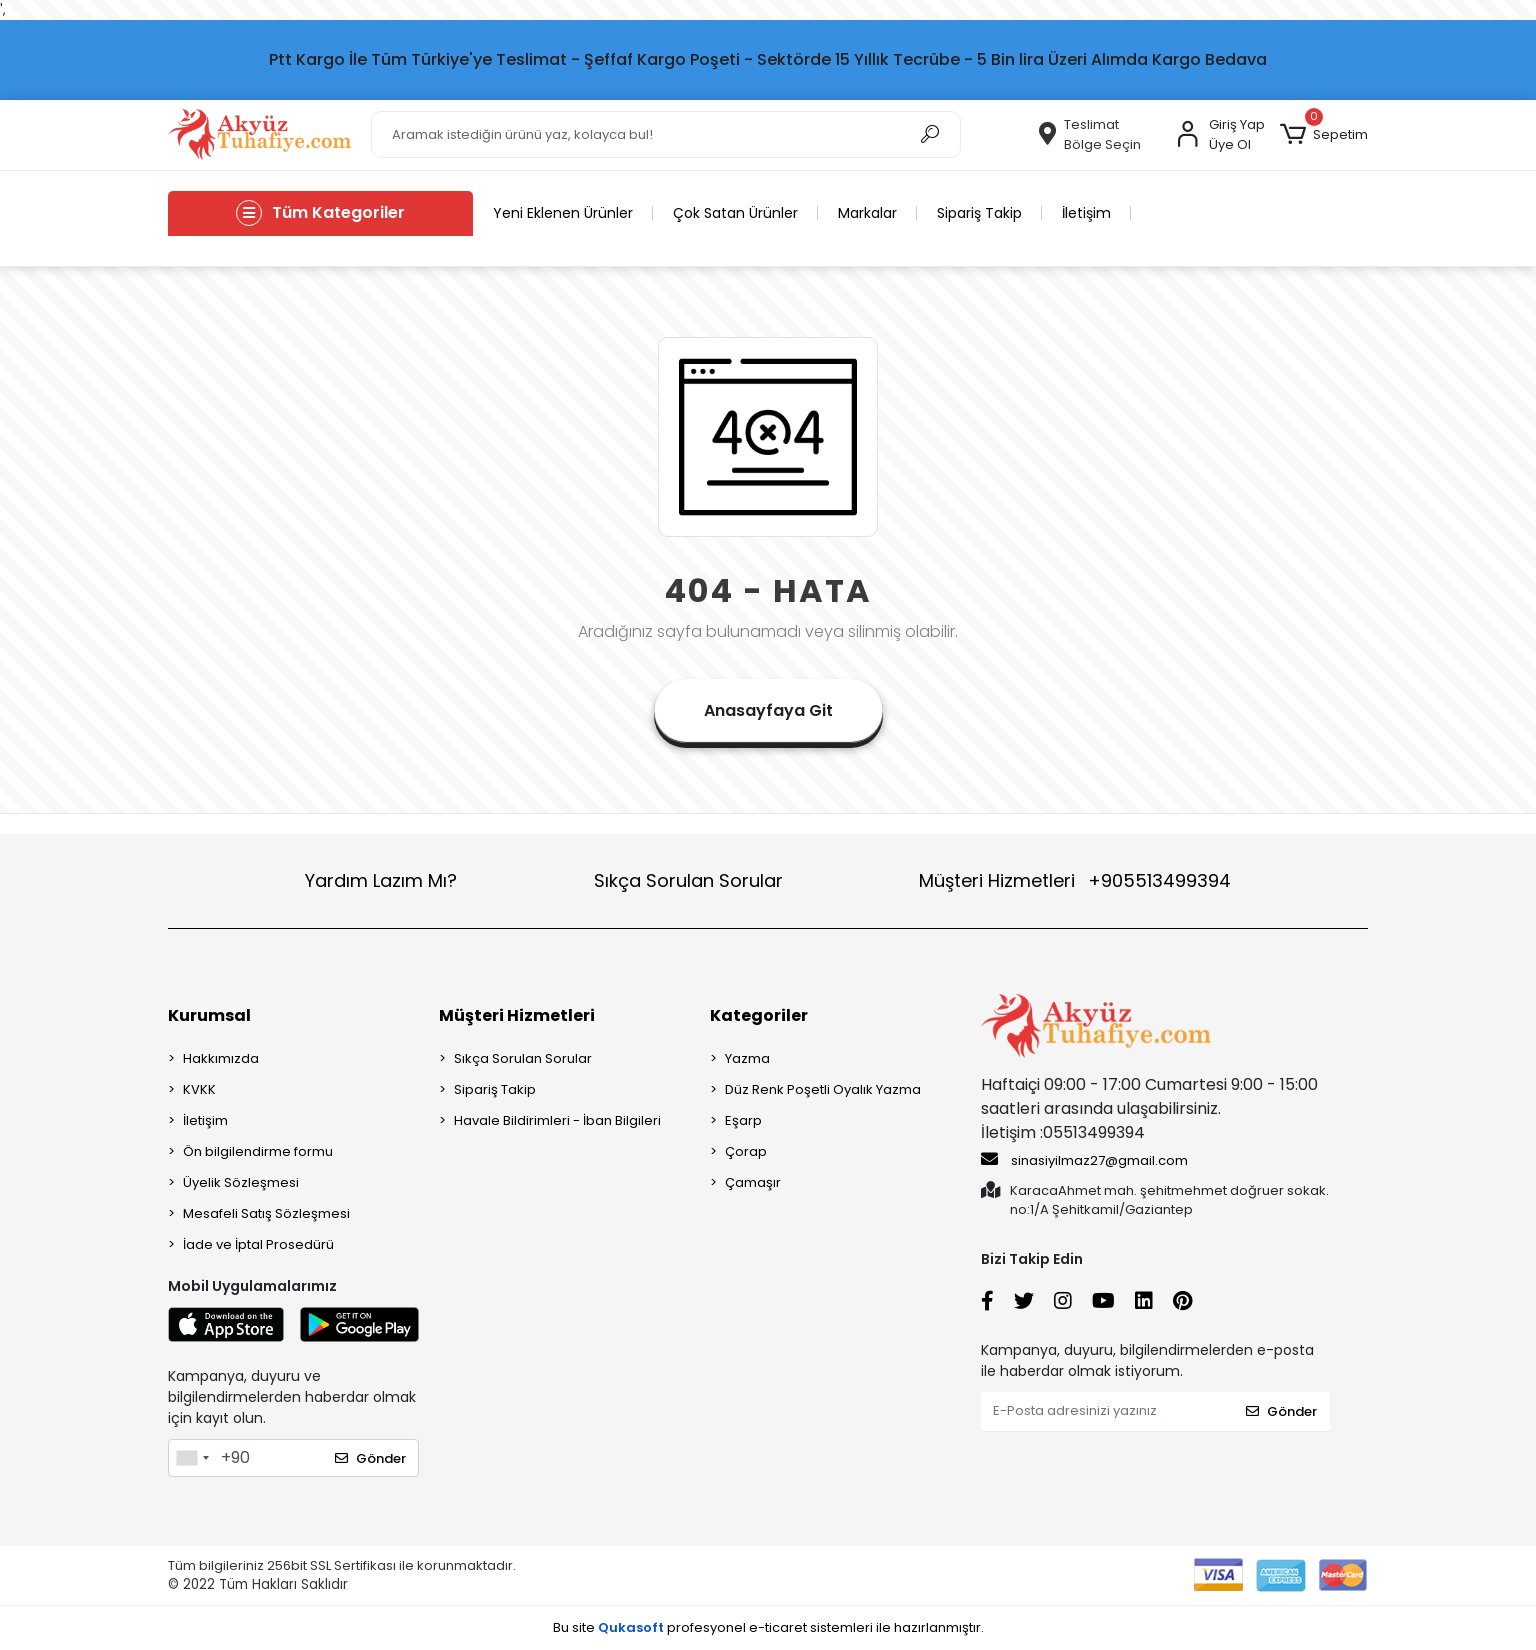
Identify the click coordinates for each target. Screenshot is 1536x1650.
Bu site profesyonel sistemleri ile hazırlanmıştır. (768, 1627)
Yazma (747, 1058)
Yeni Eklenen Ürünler (563, 213)
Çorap (746, 1151)
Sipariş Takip (979, 213)
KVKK (199, 1089)
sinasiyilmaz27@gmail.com (1084, 1160)
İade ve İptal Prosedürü (258, 1244)
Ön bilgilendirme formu (258, 1151)
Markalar (867, 213)
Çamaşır (753, 1182)
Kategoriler (759, 1015)
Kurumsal (209, 1015)
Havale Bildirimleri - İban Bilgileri (557, 1120)
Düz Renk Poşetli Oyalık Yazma (823, 1089)
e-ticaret (778, 1627)
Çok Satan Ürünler (735, 213)
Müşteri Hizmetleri (1075, 880)
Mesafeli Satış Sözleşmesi (266, 1213)
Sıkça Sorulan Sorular (688, 880)
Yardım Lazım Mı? (381, 880)
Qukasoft (631, 1627)
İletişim (1086, 213)
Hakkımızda (221, 1058)
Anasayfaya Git (768, 710)
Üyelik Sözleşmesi (241, 1182)
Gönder (370, 1458)
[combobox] (192, 1458)
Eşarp (743, 1120)
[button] (1324, 135)
